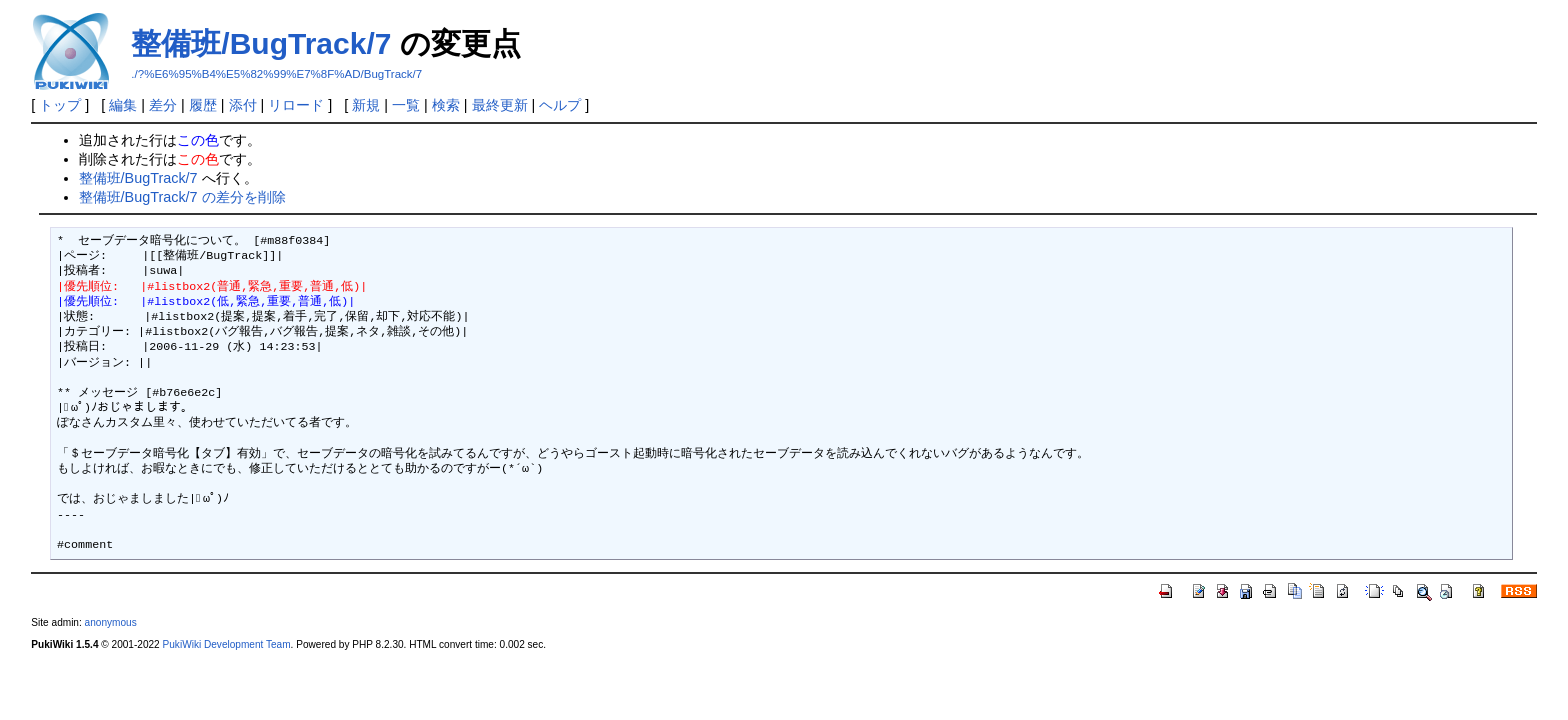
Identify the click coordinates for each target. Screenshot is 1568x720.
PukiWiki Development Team (227, 644)
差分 (163, 105)
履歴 (203, 105)
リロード (296, 105)
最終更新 (500, 105)
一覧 (406, 105)
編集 (123, 105)
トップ (60, 105)
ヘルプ (560, 105)
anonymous (111, 622)
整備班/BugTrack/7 (261, 43)
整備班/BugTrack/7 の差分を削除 (182, 197)
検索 (446, 105)
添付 (243, 105)
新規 (366, 105)
